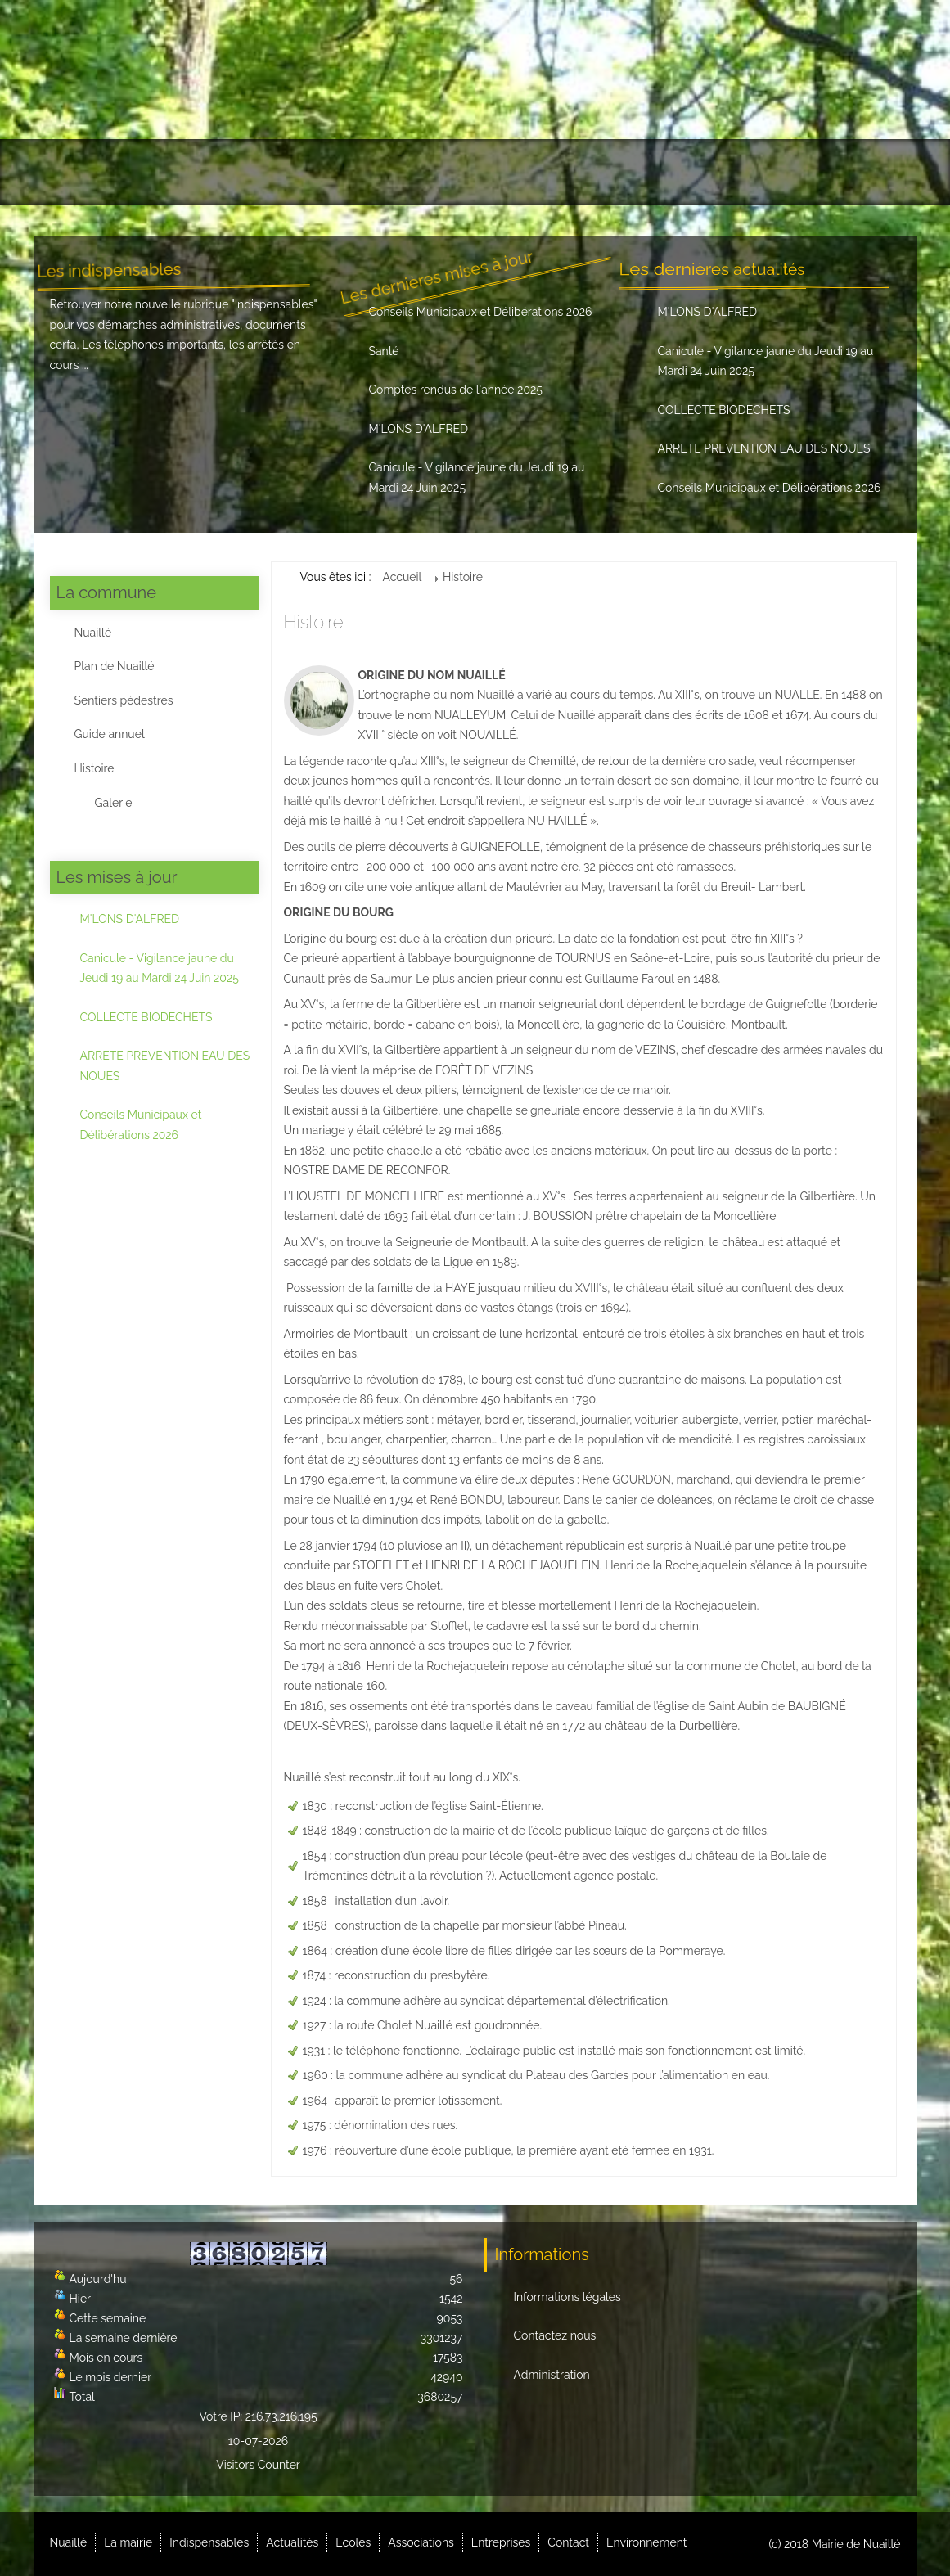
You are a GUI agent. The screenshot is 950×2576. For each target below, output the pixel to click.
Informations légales (567, 2297)
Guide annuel (109, 734)
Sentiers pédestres (123, 700)
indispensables (274, 304)
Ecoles (456, 171)
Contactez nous (555, 2335)
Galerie (114, 802)
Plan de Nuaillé (114, 666)
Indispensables (270, 171)
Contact (743, 171)
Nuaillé (82, 171)
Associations (548, 171)
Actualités (377, 171)
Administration (552, 2374)
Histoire (94, 768)
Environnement (841, 171)
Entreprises (652, 171)
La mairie (165, 171)
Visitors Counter (258, 2464)
